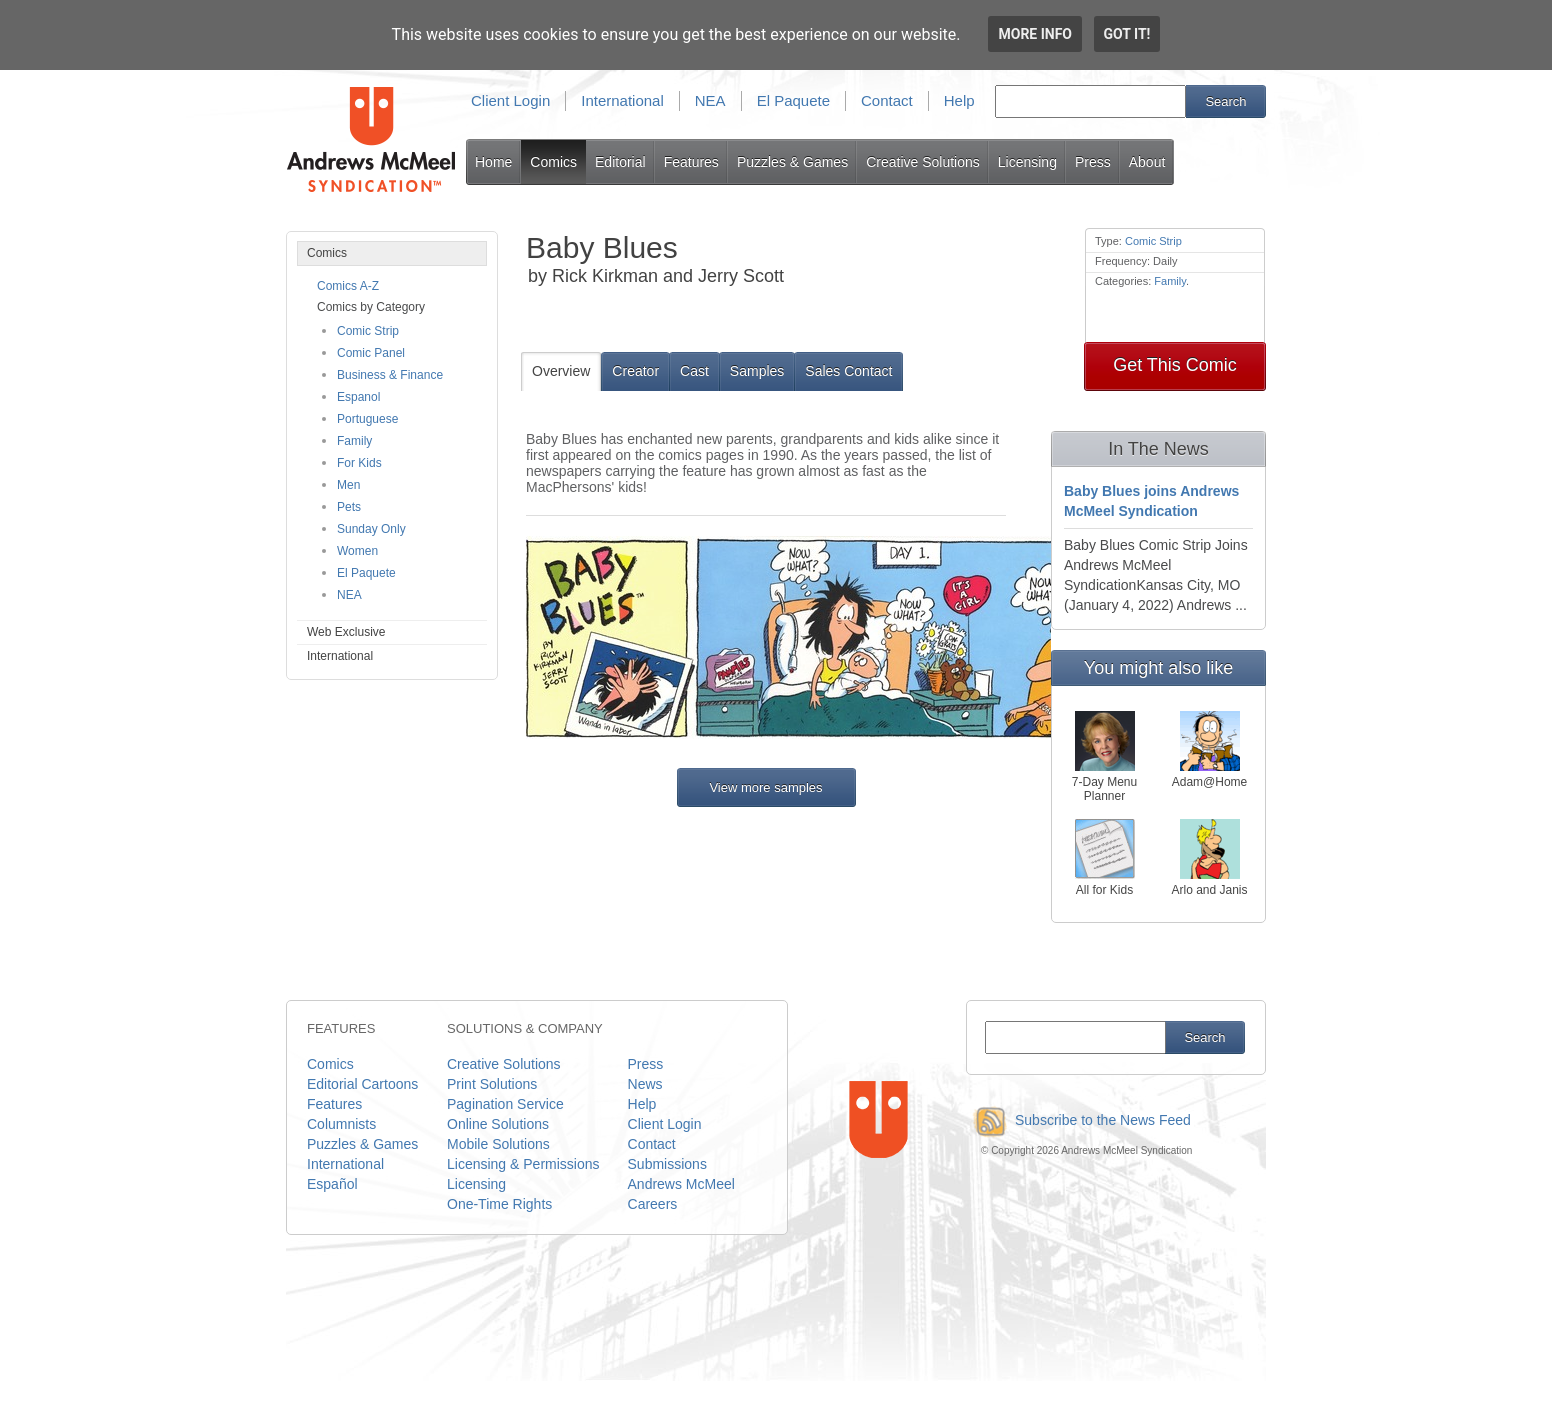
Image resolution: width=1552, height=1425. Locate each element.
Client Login (510, 100)
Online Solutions (498, 1124)
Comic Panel (371, 353)
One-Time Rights (499, 1204)
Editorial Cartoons (362, 1084)
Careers (653, 1204)
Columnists (341, 1124)
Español (332, 1184)
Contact (887, 100)
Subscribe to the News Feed (1078, 1120)
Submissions (667, 1164)
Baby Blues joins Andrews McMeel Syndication (1151, 501)
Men (348, 485)
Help (959, 100)
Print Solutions (492, 1084)
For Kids (359, 463)
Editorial (620, 162)
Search (1225, 101)
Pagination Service (505, 1104)
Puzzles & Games (792, 162)
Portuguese (367, 419)
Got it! (1127, 34)
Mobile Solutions (498, 1144)
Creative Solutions (923, 162)
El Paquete (793, 100)
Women (357, 551)
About (1147, 162)
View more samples (765, 787)
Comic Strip (368, 331)
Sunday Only (371, 529)
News (645, 1084)
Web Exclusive (346, 632)
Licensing (1027, 162)
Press (1093, 162)
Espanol (358, 397)
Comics (553, 162)
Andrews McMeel (681, 1184)
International (622, 100)
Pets (349, 507)
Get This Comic (1175, 365)
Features (691, 162)
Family (354, 441)
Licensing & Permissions (523, 1164)
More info (1035, 34)
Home (493, 162)
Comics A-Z (348, 286)
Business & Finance (390, 375)
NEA (710, 100)
